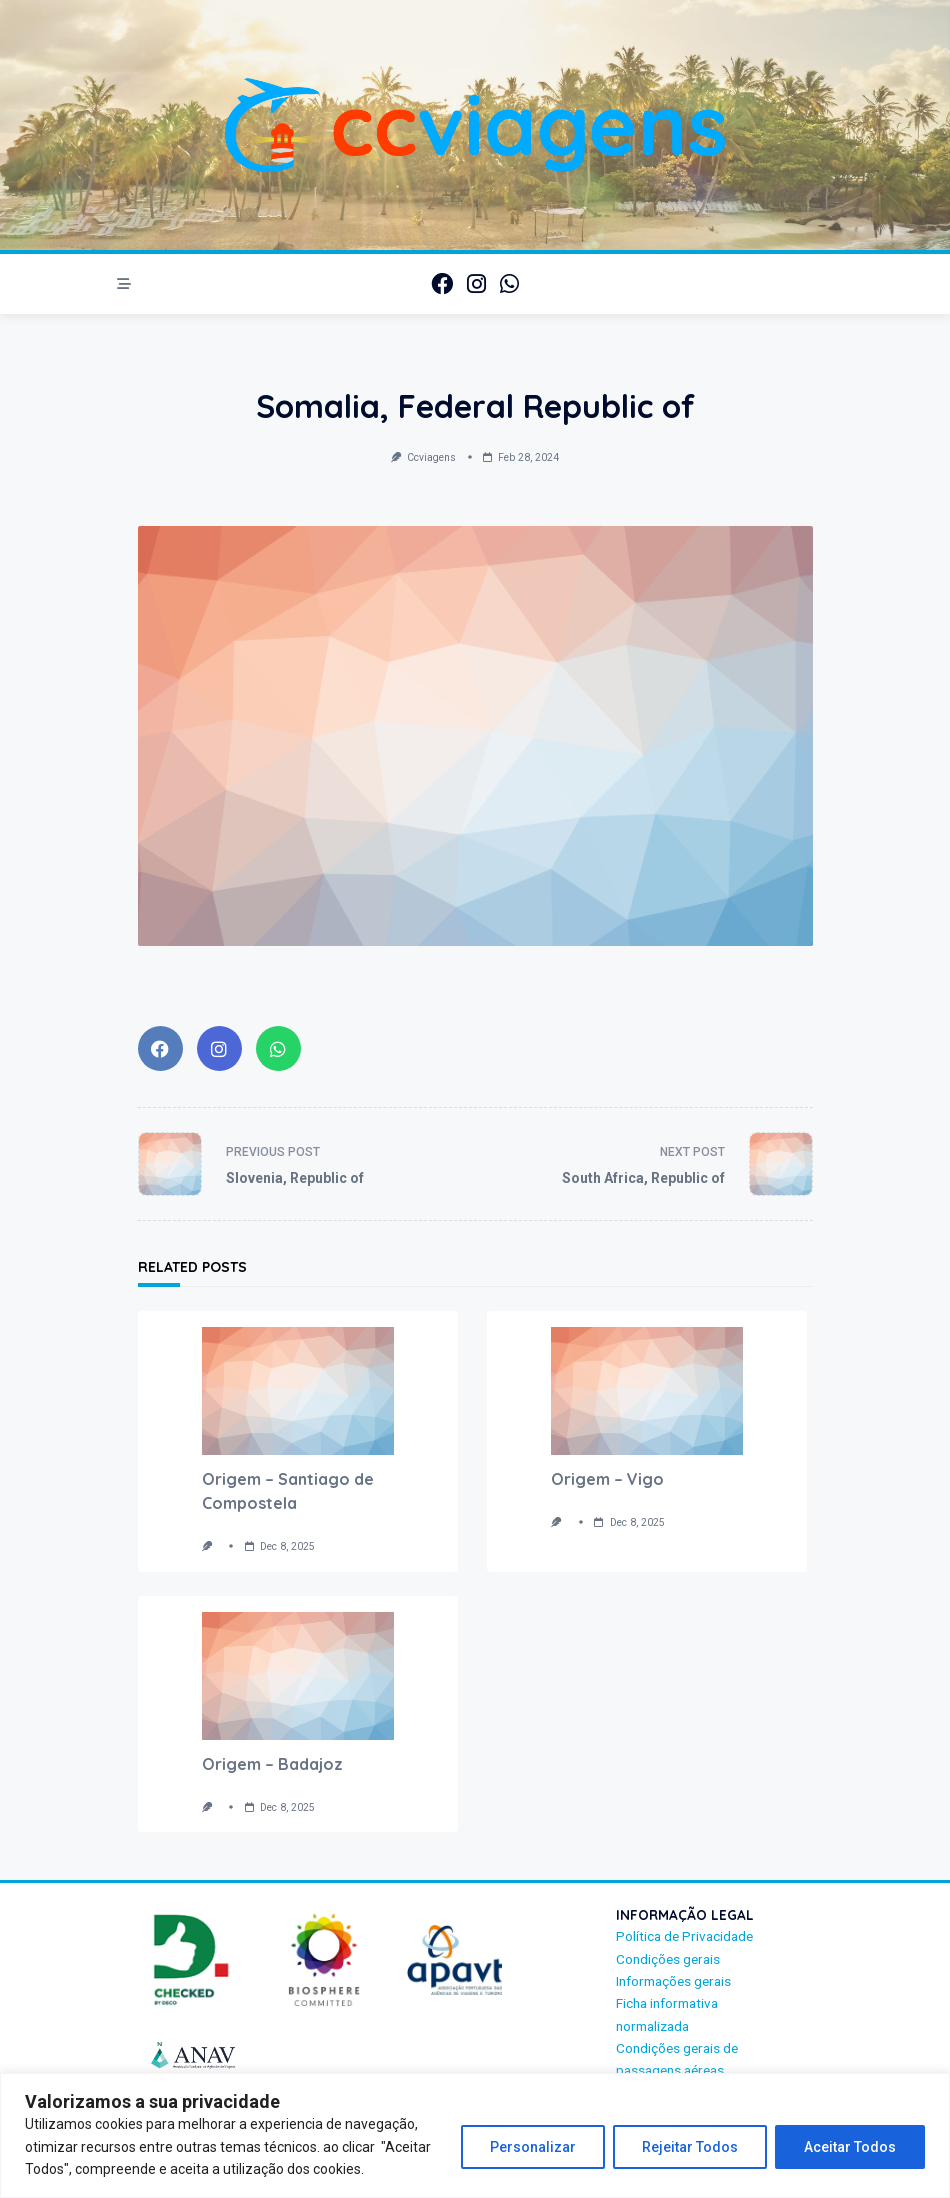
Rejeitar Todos (690, 2147)
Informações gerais (673, 1981)
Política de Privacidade (684, 1936)
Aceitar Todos (850, 2147)
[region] (475, 2135)
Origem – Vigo (607, 1479)
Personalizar (533, 2147)
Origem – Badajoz (272, 1764)
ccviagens (431, 457)
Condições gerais (668, 1959)
